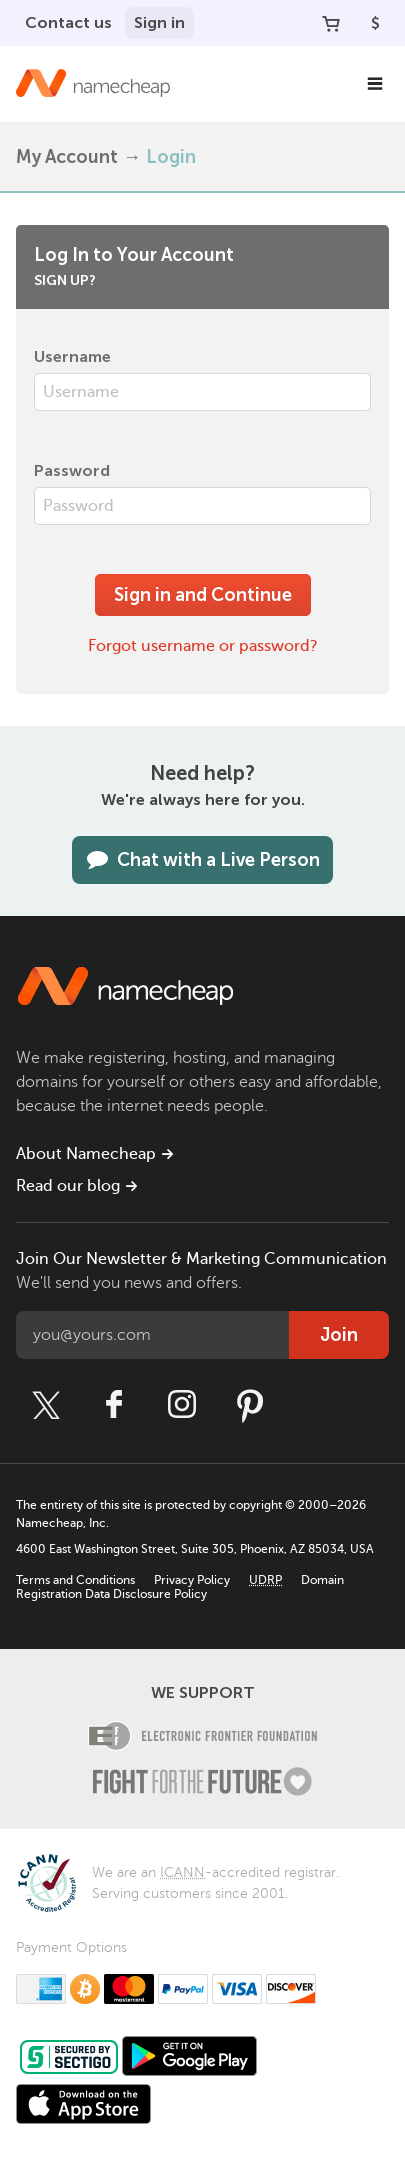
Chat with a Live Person (202, 860)
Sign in (159, 22)
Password (72, 470)
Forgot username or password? (203, 646)
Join (339, 1335)
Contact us (68, 22)
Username (72, 356)
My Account (67, 157)
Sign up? (65, 280)
